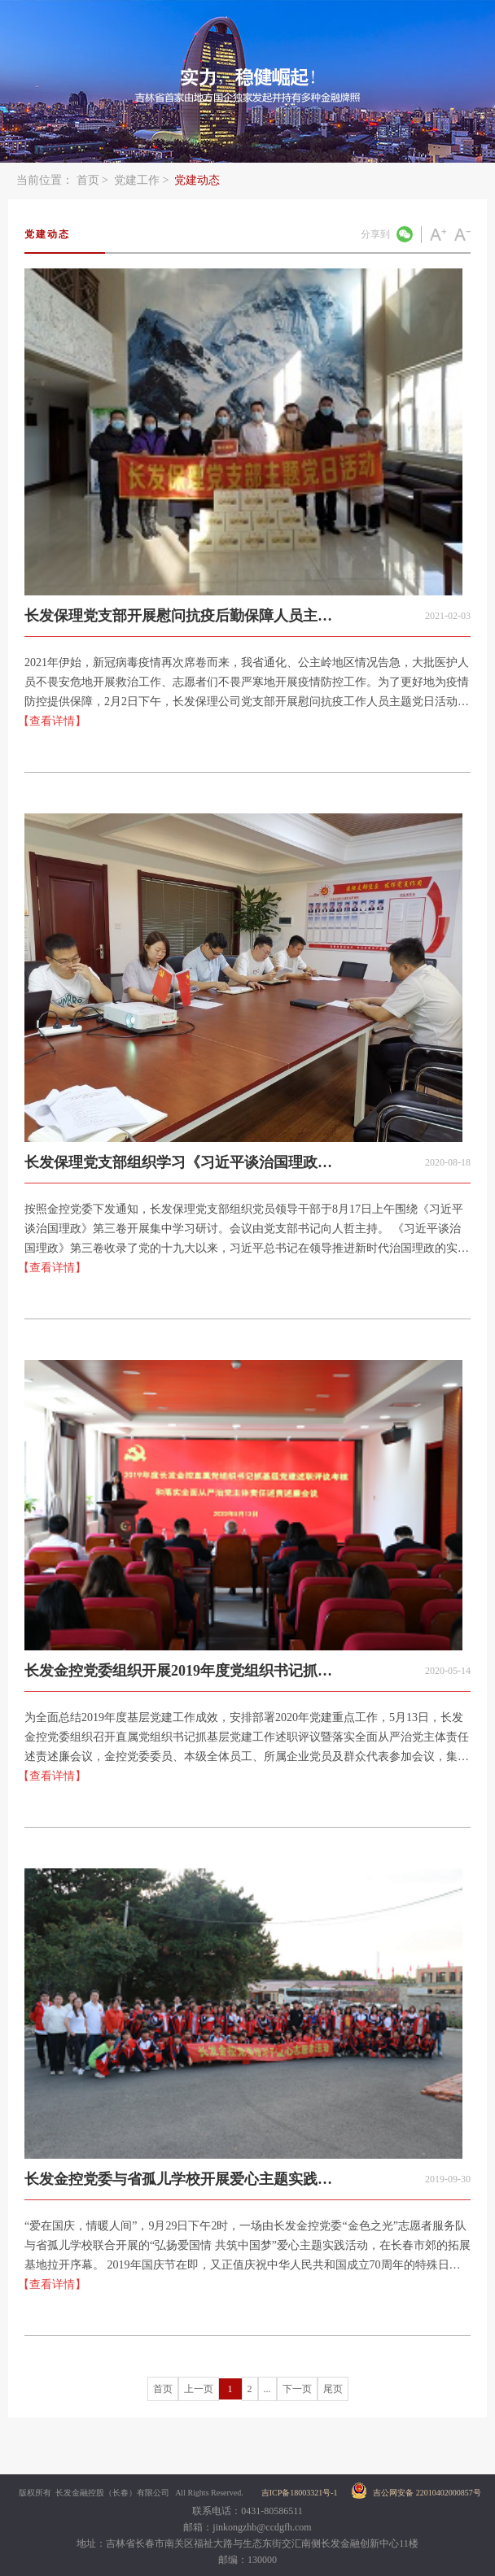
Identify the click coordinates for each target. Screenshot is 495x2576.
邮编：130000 (247, 2559)
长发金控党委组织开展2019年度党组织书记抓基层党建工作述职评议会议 (178, 1677)
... (267, 2389)
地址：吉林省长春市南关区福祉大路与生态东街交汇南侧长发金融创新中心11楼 (247, 2543)
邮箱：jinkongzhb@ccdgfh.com (247, 2527)
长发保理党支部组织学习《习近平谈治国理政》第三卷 (178, 1168)
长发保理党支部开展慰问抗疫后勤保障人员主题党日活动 (178, 622)
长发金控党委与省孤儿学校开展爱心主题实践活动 (178, 2185)
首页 (88, 180)
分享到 (375, 234)
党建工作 (137, 180)
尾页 (333, 2389)
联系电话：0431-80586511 (247, 2511)
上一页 (198, 2389)
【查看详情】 (52, 721)
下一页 (297, 2389)
